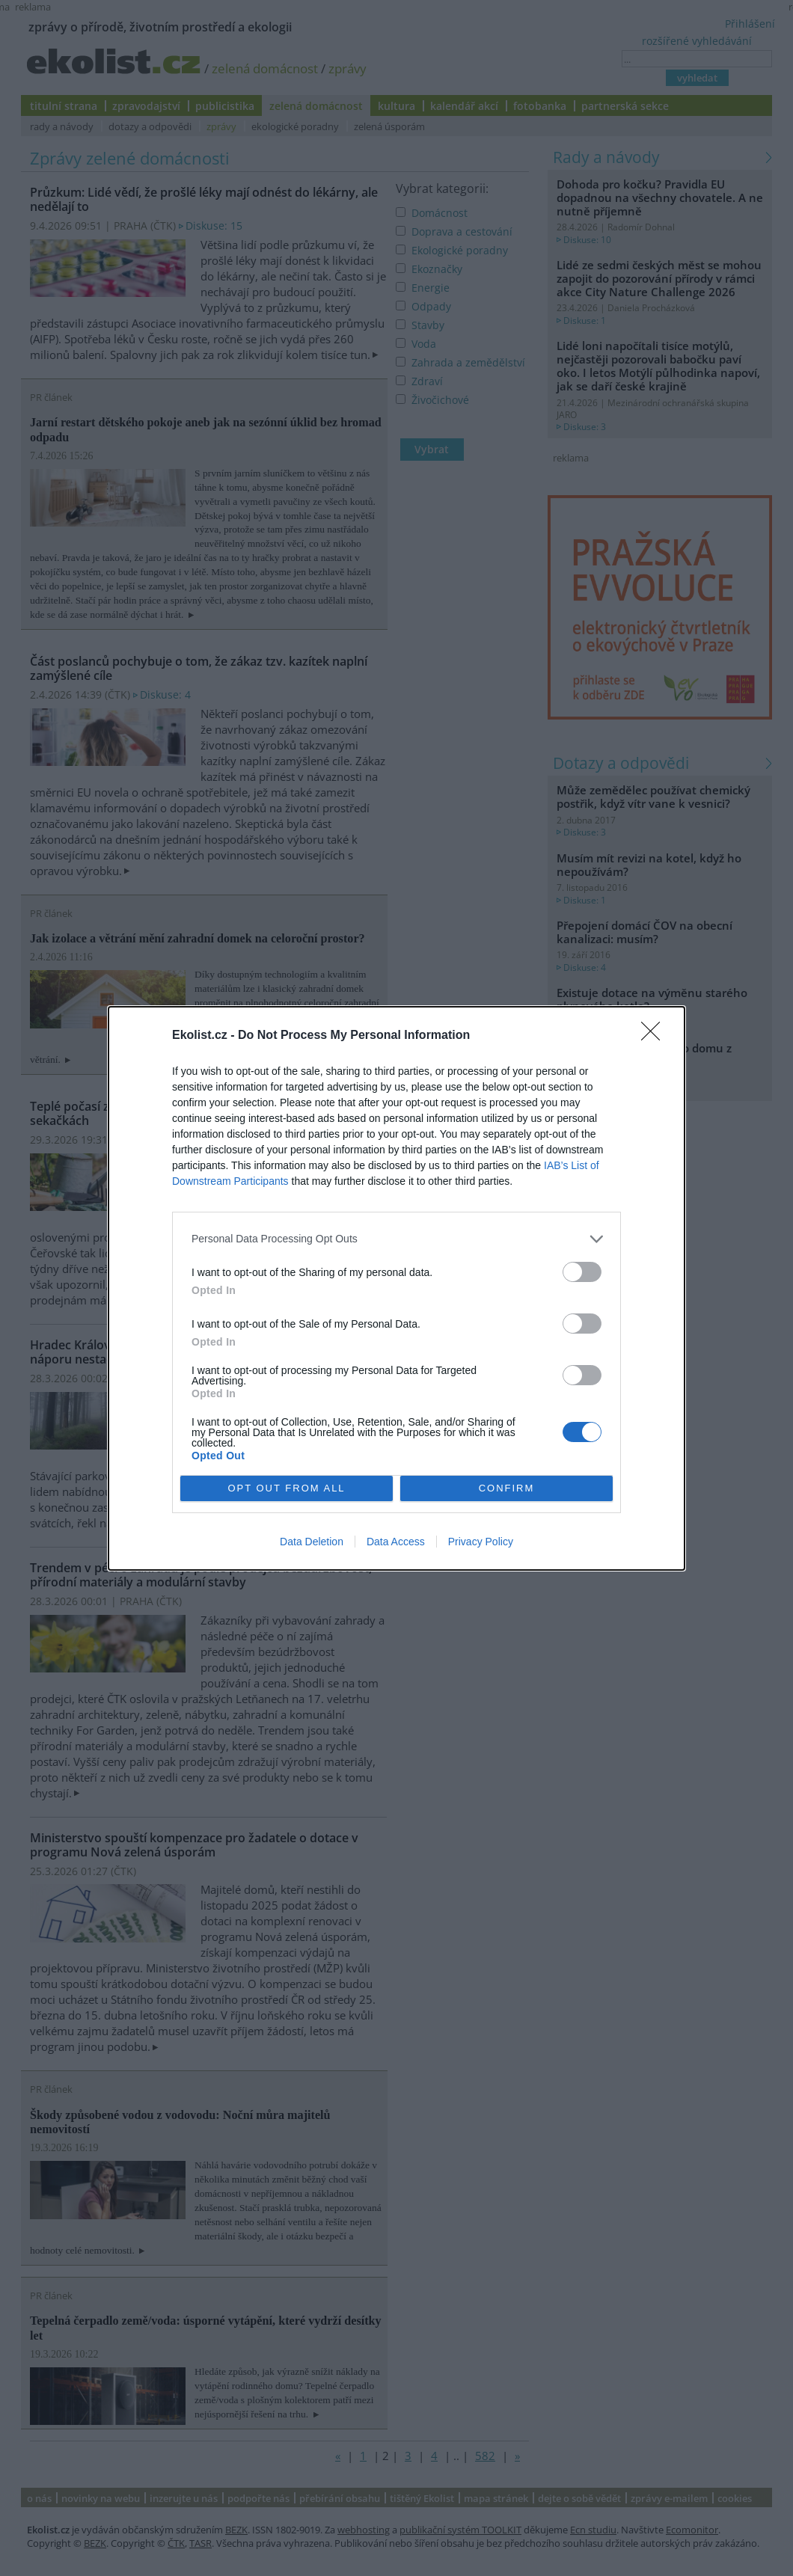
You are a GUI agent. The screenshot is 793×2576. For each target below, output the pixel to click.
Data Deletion (311, 1542)
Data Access (396, 1542)
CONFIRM (507, 1488)
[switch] (582, 1272)
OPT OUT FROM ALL (286, 1488)
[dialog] (396, 1288)
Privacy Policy (480, 1542)
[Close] (655, 1036)
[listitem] (396, 1239)
